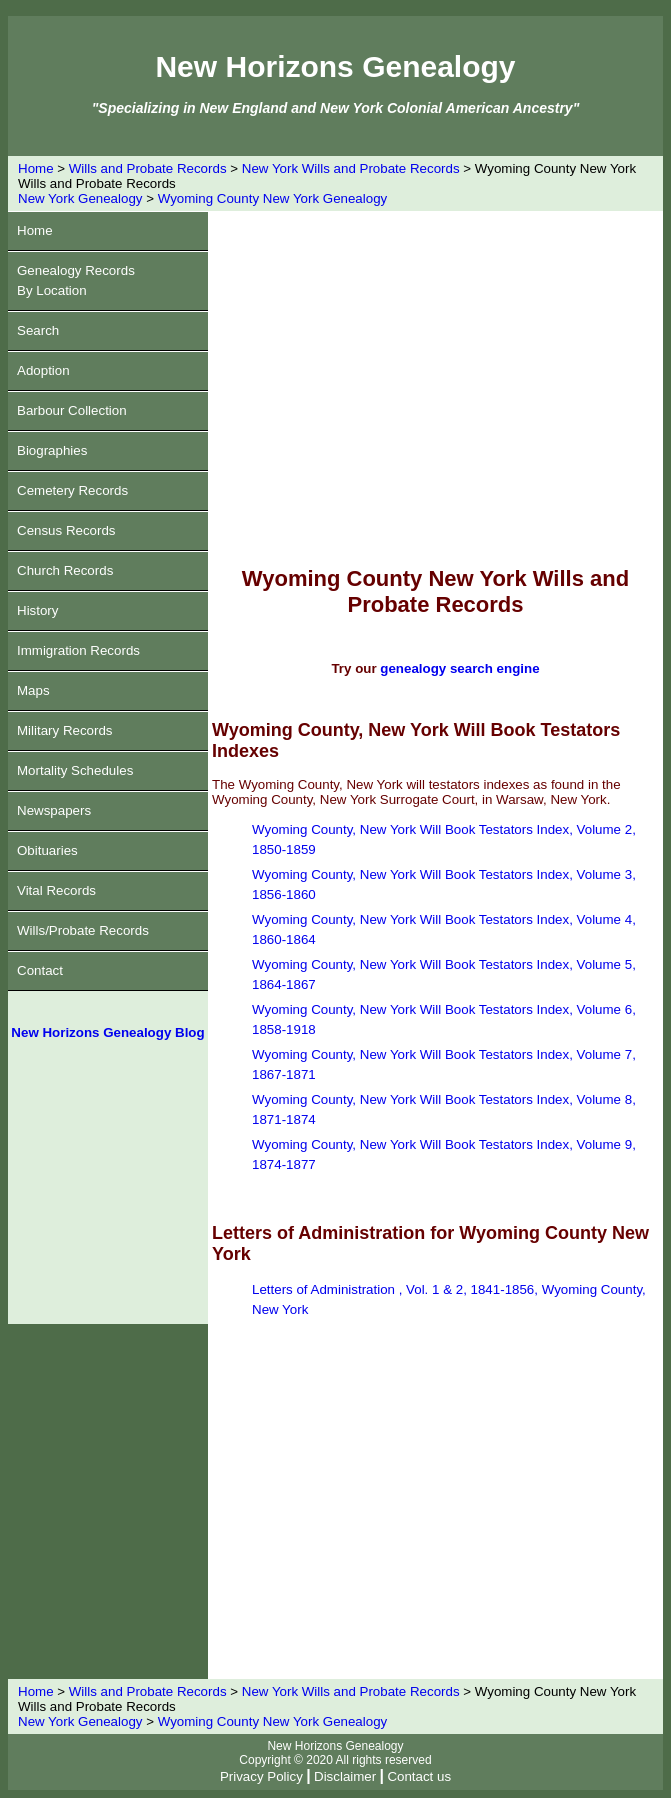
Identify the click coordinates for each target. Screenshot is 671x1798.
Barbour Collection (72, 410)
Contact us (419, 1776)
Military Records (65, 730)
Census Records (66, 530)
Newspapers (54, 810)
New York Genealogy (80, 198)
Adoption (43, 370)
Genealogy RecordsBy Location (76, 280)
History (37, 610)
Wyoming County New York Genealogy (273, 198)
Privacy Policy (261, 1776)
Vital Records (56, 890)
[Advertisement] (108, 1190)
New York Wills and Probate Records (351, 168)
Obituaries (47, 850)
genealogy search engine (459, 668)
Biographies (52, 450)
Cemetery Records (72, 490)
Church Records (65, 570)
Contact (40, 970)
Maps (33, 690)
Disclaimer (345, 1776)
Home (36, 168)
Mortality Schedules (75, 770)
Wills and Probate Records (148, 168)
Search (38, 330)
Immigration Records (78, 650)
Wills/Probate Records (83, 930)
